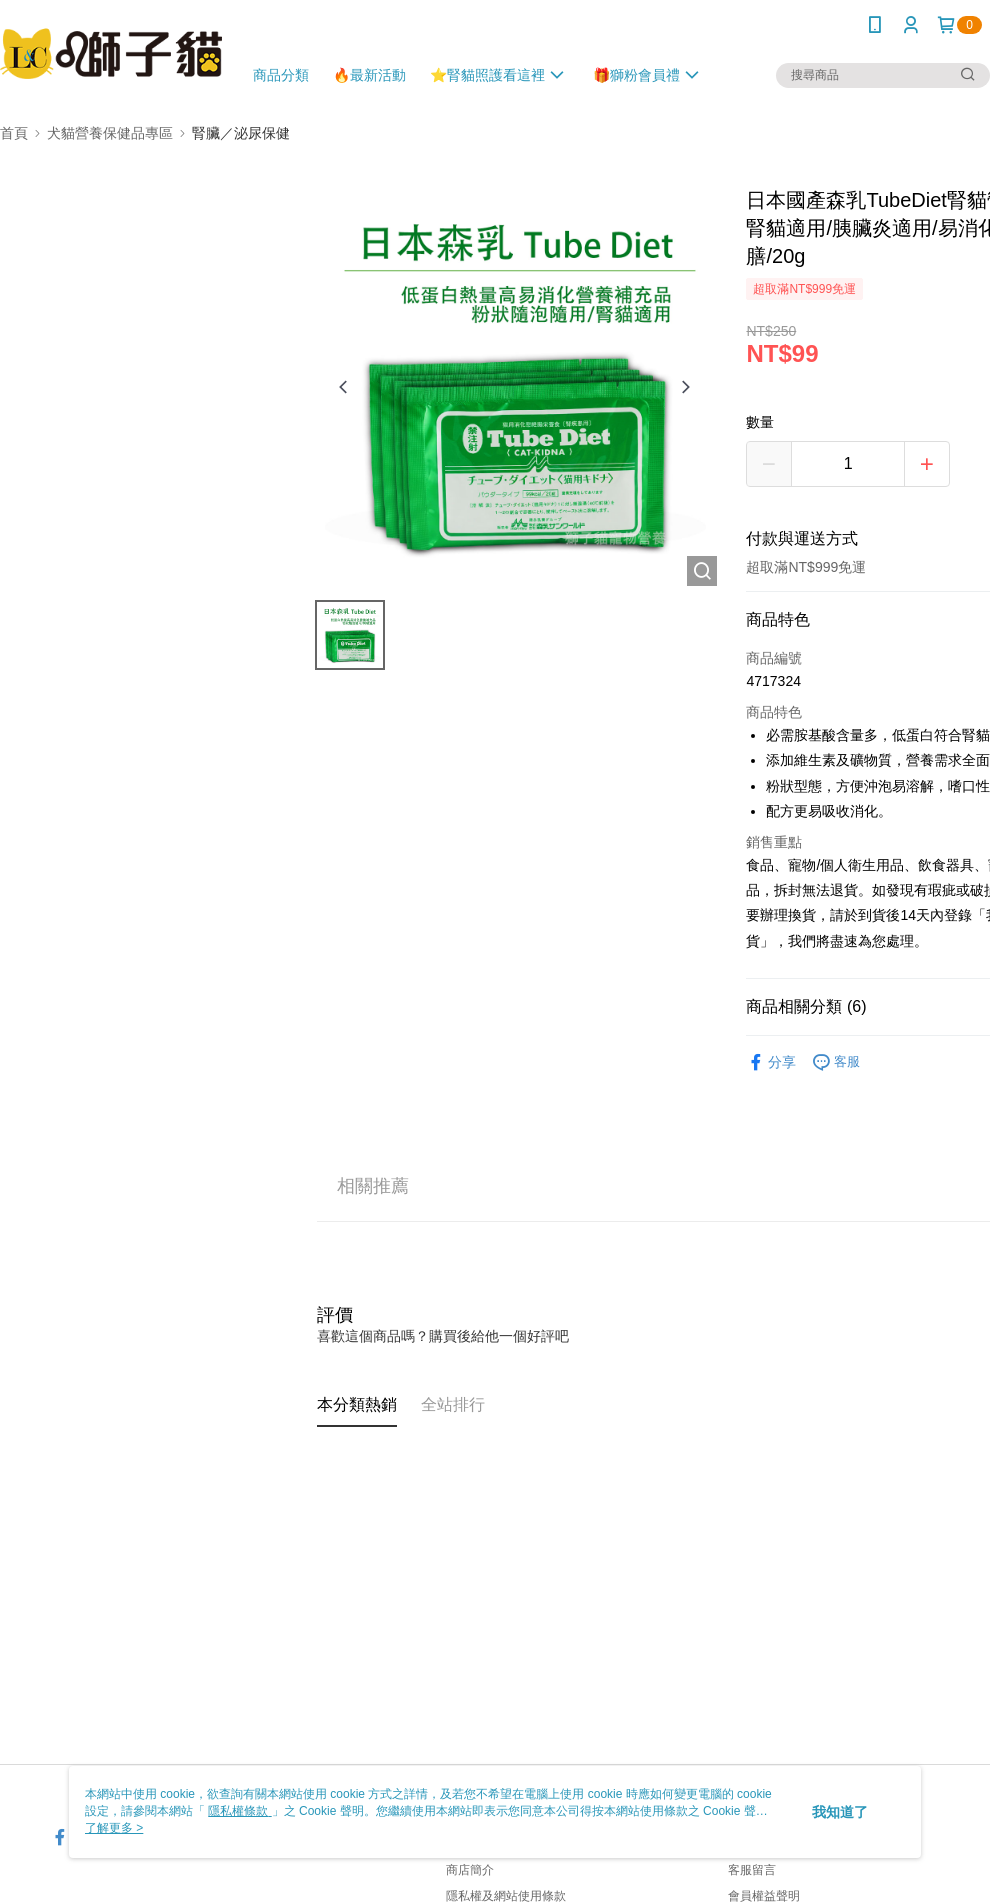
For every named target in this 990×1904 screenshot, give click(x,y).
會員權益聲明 (764, 1896)
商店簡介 (470, 1870)
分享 (771, 1062)
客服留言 (752, 1870)
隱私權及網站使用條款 (506, 1896)
